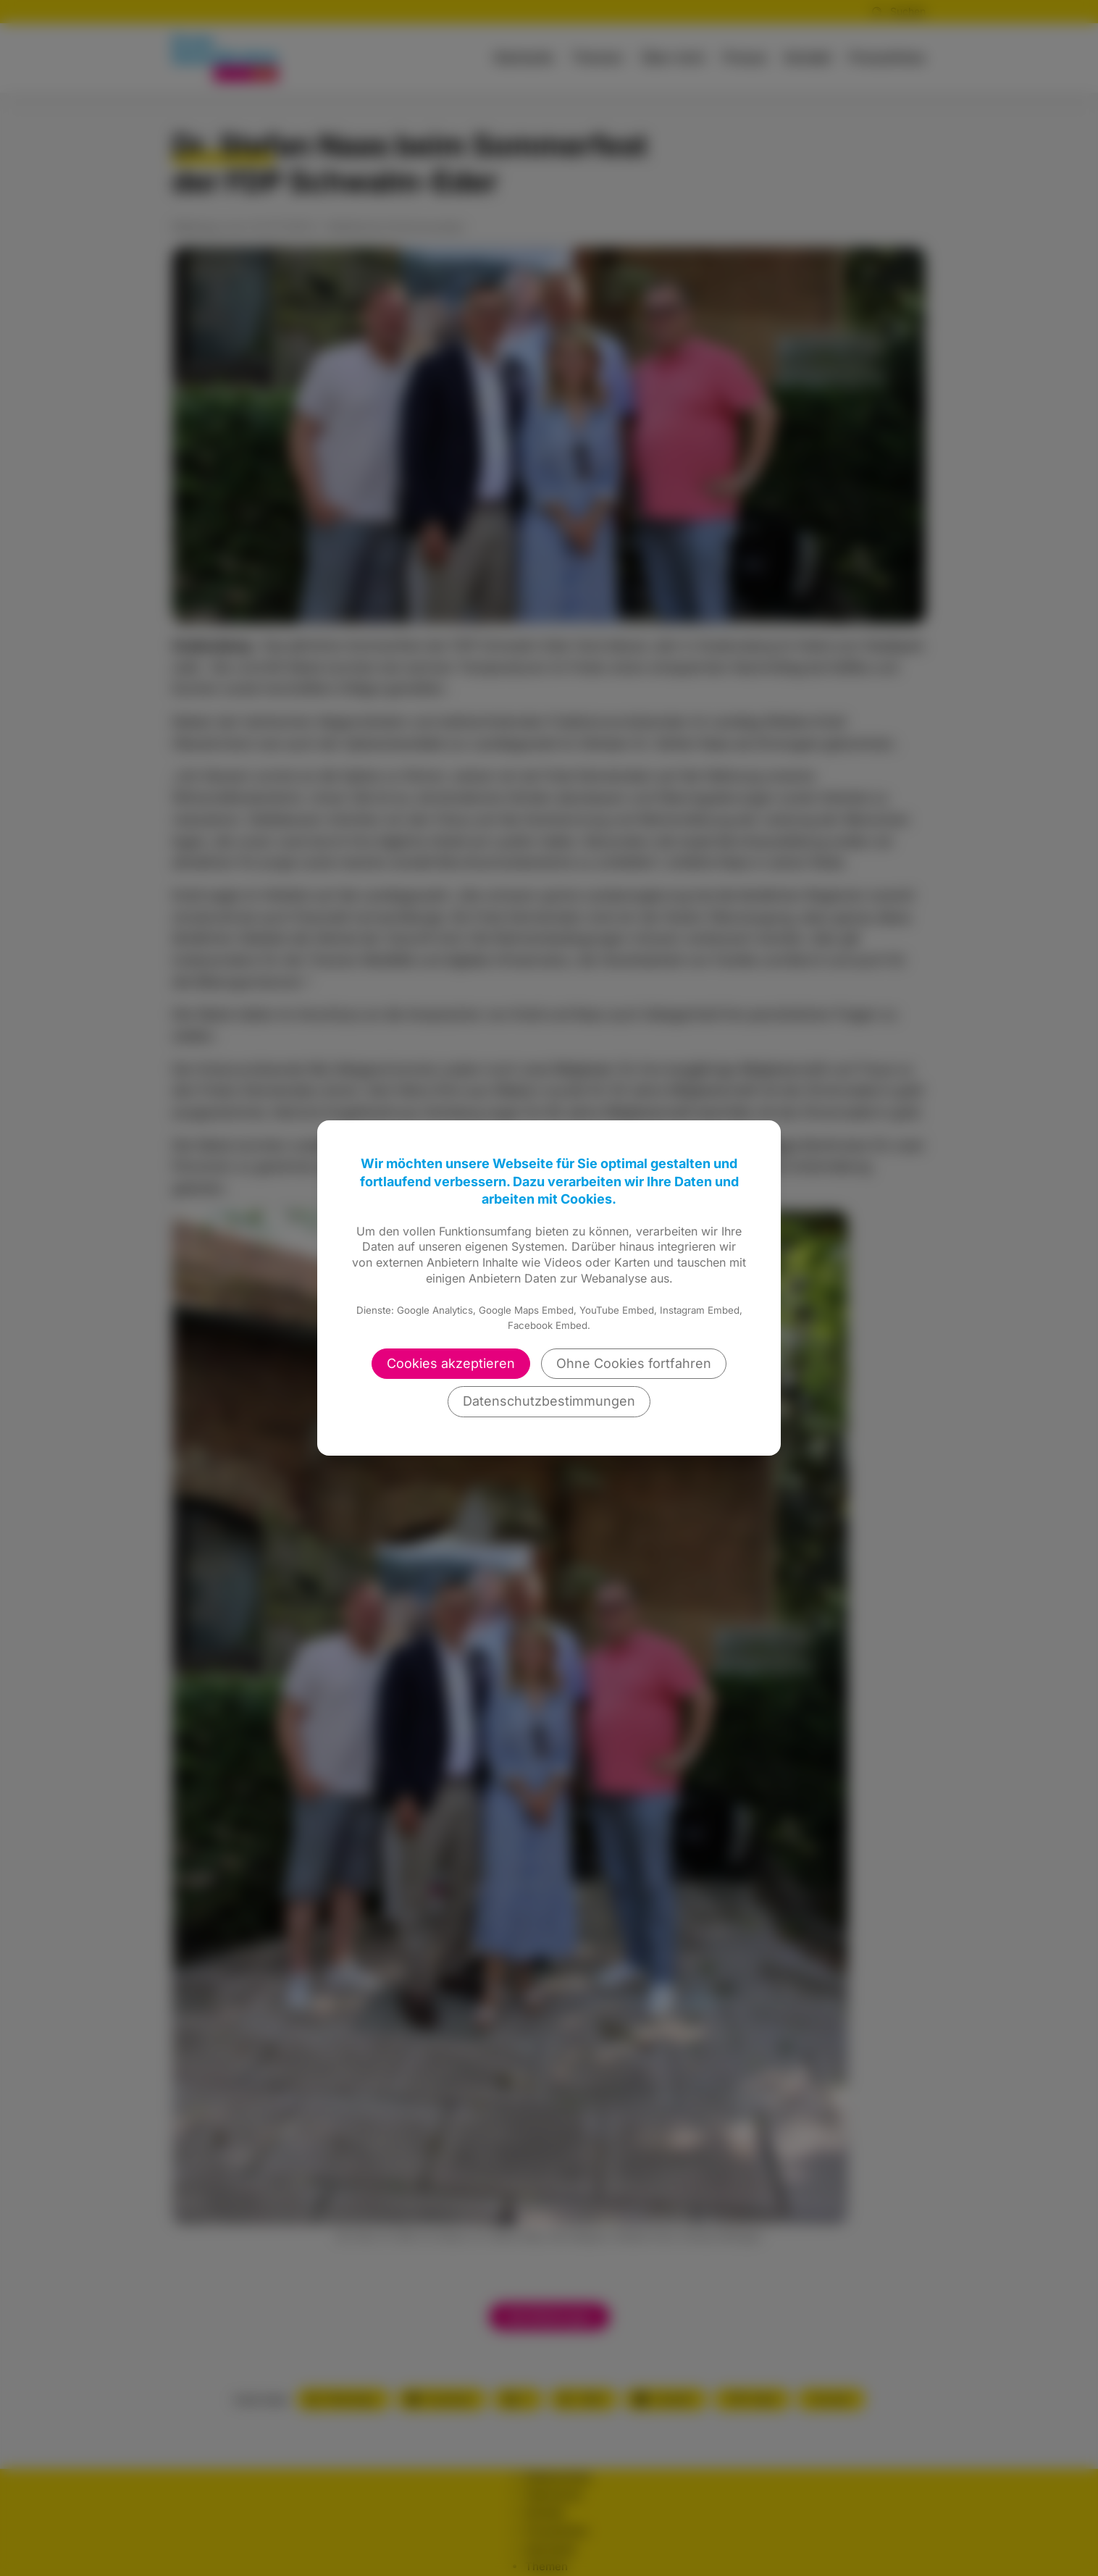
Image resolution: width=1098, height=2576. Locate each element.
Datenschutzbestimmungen (549, 1401)
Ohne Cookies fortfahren (633, 1363)
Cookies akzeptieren (451, 1363)
